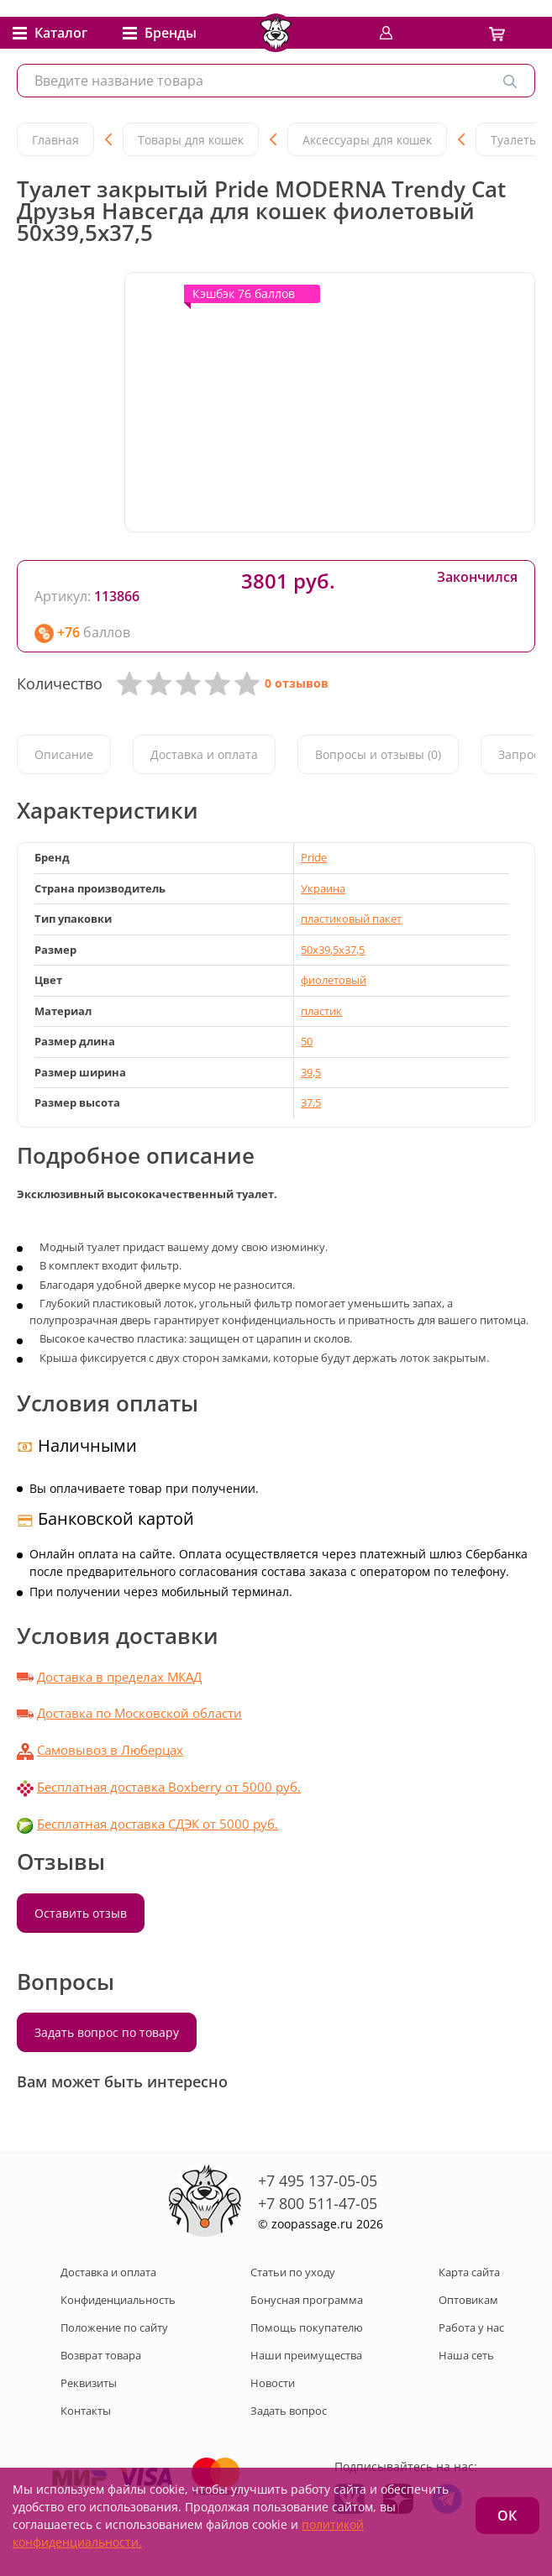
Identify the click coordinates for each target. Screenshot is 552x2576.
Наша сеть (466, 2355)
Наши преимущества (306, 2355)
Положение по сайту (114, 2327)
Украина (323, 888)
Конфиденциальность (118, 2299)
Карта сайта (469, 2272)
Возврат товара (100, 2355)
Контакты (85, 2410)
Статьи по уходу (292, 2272)
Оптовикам (468, 2299)
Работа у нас (471, 2327)
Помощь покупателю (306, 2327)
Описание (63, 754)
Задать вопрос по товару (106, 2032)
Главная (55, 140)
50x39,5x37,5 (333, 949)
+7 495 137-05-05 (317, 2180)
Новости (272, 2382)
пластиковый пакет (351, 918)
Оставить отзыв (80, 1913)
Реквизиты (88, 2382)
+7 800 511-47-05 (317, 2203)
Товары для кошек (191, 140)
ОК (507, 2515)
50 (307, 1041)
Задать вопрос (288, 2410)
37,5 (311, 1102)
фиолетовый (333, 979)
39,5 (311, 1072)
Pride (314, 857)
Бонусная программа (306, 2299)
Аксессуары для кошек (367, 140)
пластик (321, 1010)
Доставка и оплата (204, 754)
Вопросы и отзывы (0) (378, 754)
